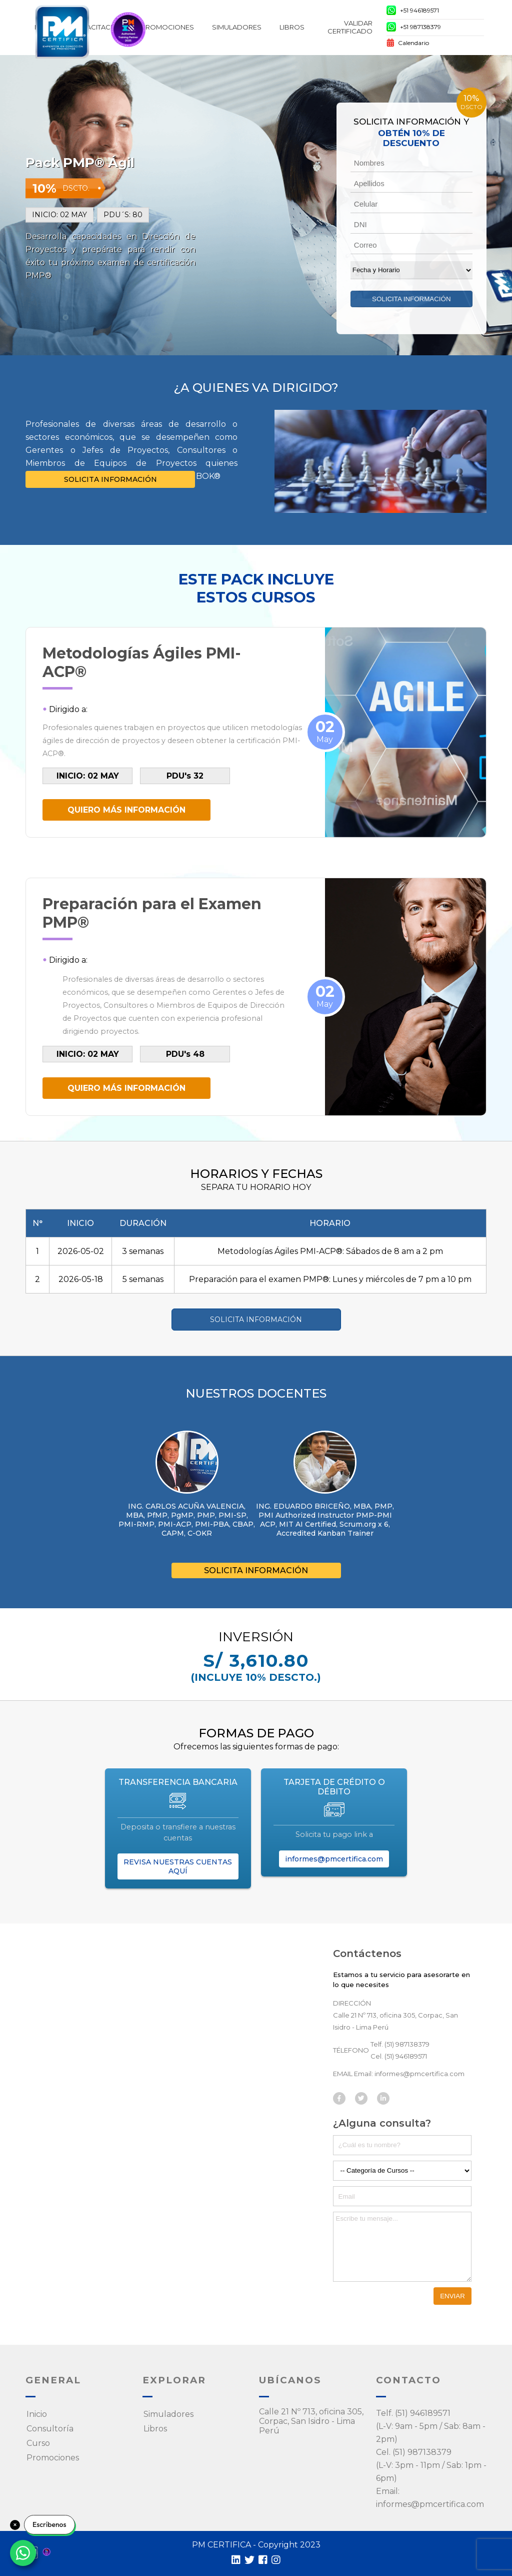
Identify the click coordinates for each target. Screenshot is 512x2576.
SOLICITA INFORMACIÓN (110, 479)
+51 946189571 (412, 12)
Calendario (407, 44)
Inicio (36, 2414)
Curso (38, 2443)
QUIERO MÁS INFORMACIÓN (127, 810)
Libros (292, 27)
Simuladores (169, 2414)
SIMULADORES (237, 27)
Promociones (167, 27)
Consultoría (50, 2428)
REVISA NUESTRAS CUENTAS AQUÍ (178, 1866)
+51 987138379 (413, 28)
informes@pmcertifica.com (334, 1858)
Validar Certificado (350, 27)
